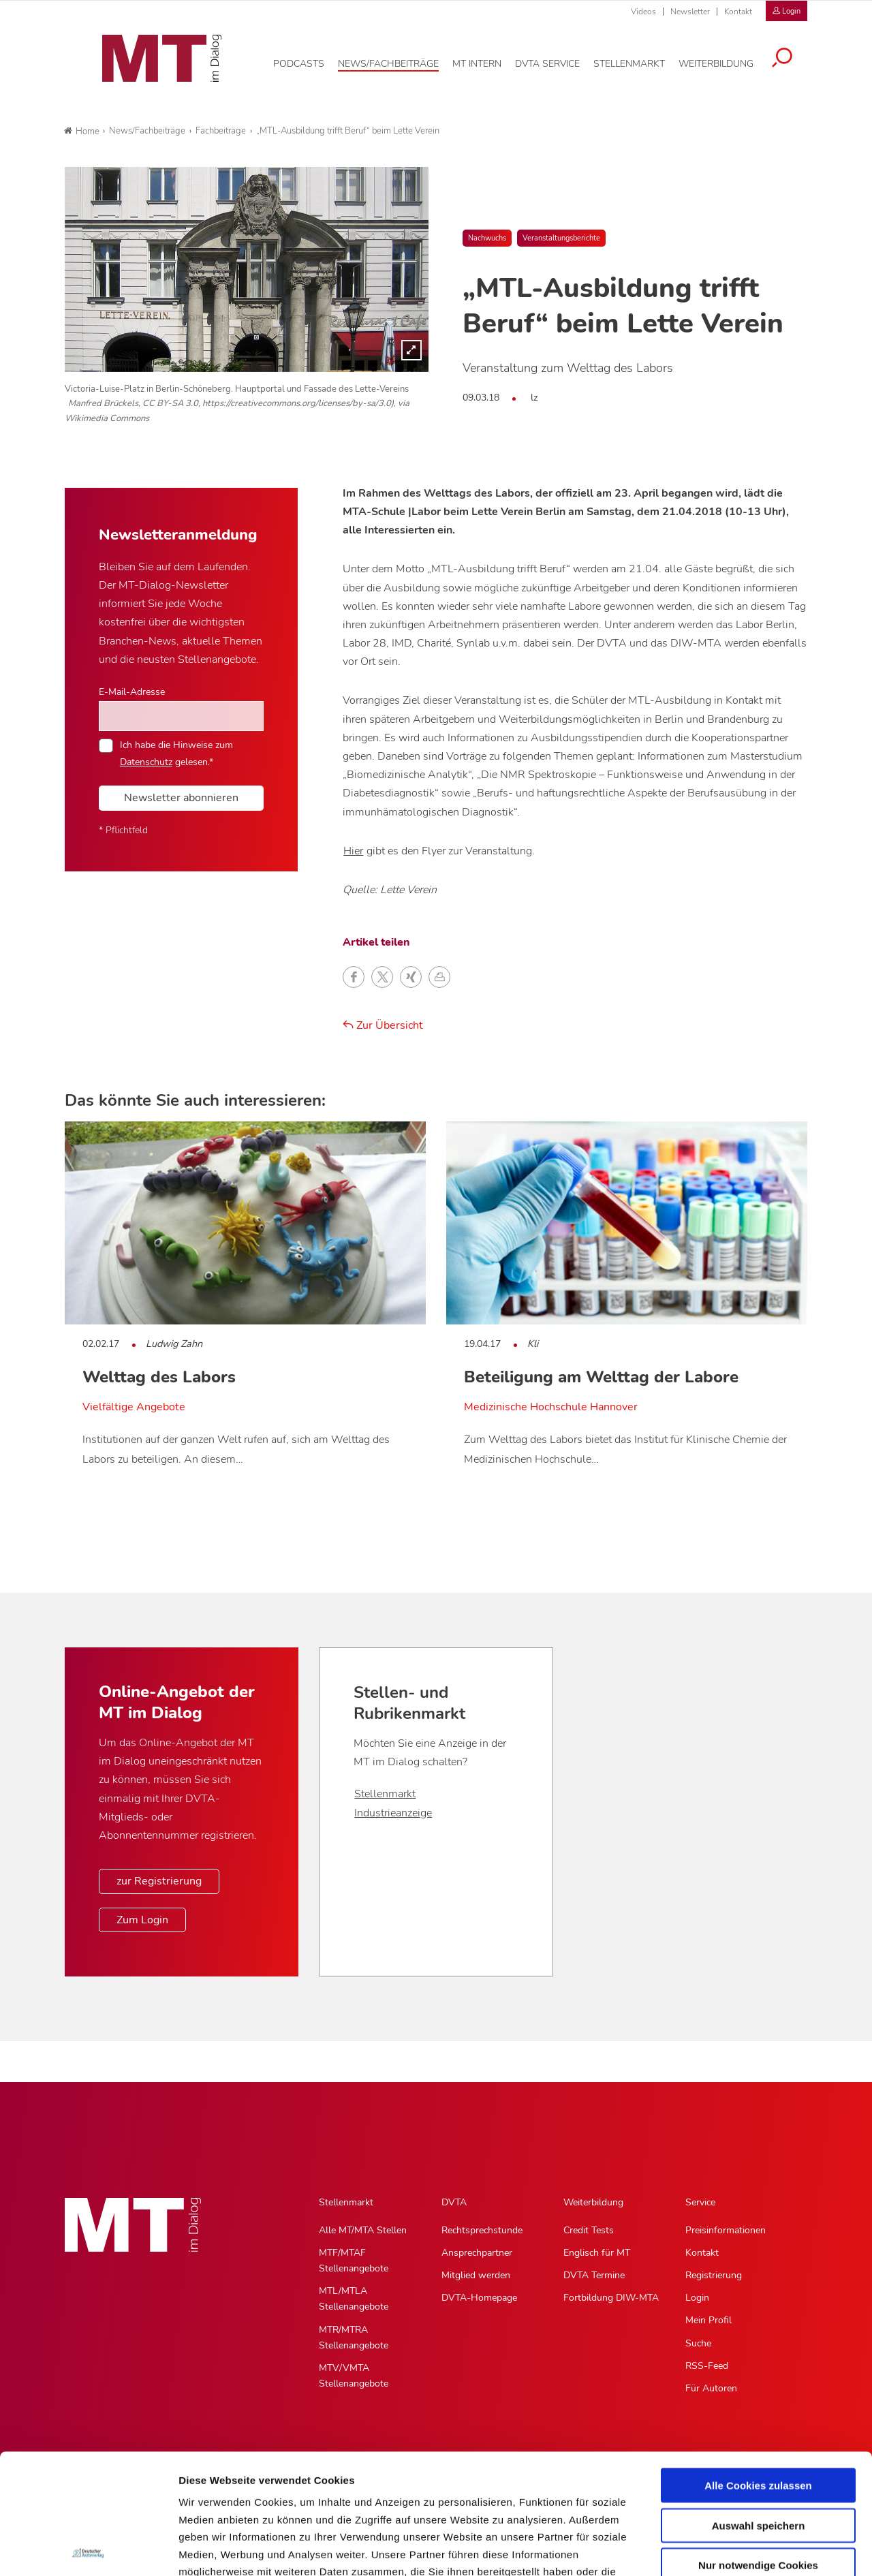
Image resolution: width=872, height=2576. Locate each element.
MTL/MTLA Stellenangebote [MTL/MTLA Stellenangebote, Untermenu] (353, 2298)
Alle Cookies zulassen (758, 2366)
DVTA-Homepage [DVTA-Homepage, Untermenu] (479, 2297)
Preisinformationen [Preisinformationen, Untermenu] (725, 2230)
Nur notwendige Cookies (758, 2445)
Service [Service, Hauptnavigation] (700, 2202)
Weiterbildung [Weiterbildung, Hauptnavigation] (593, 2202)
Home (81, 131)
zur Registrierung (159, 1881)
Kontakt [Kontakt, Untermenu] (702, 2252)
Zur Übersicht (383, 1025)
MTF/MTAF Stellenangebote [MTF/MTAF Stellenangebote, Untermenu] (353, 2260)
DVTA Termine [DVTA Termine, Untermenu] (594, 2275)
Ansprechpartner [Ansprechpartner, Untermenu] (476, 2252)
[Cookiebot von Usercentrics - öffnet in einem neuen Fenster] (88, 2549)
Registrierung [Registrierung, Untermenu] (713, 2275)
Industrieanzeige (393, 1812)
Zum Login (142, 1919)
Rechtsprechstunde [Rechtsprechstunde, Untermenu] (482, 2230)
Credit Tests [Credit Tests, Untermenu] (588, 2230)
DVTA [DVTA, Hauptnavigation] (454, 2202)
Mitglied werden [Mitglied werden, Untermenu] (475, 2275)
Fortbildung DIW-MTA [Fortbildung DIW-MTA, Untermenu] (611, 2297)
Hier (353, 850)
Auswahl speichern (758, 2405)
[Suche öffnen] (792, 55)
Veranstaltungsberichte (561, 238)
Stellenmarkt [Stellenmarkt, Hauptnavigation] (346, 2202)
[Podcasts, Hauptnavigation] (308, 60)
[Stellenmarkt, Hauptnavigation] (639, 60)
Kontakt (738, 11)
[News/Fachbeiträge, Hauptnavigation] (398, 60)
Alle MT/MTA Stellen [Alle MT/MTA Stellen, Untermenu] (363, 2230)
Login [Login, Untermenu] (697, 2297)
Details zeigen (724, 2549)
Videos (643, 11)
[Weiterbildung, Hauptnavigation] (726, 60)
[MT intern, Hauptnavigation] (487, 60)
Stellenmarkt (385, 1793)
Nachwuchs (487, 238)
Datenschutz (146, 762)
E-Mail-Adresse (132, 691)
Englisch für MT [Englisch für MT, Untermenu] (596, 2252)
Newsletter (690, 11)
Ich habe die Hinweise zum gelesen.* (176, 753)
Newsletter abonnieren (181, 797)
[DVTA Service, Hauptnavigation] (557, 60)
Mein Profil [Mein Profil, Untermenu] (708, 2320)
